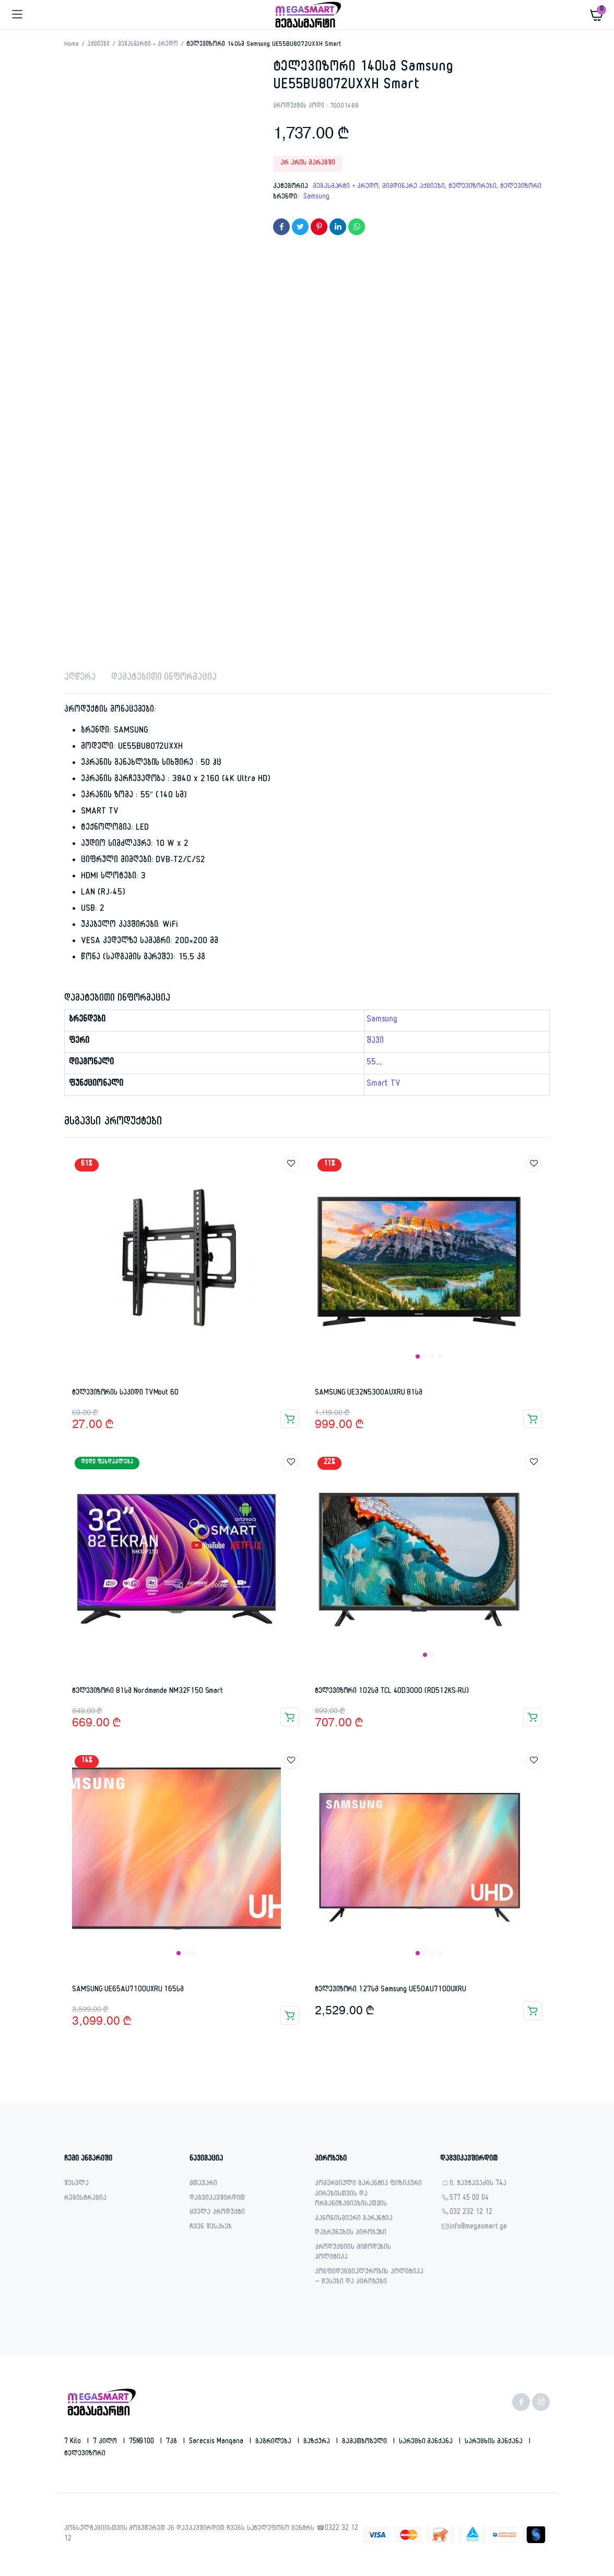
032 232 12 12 (471, 2213)
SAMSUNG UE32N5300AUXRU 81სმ (368, 1393)
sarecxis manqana (217, 2442)
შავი (375, 1042)
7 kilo (73, 2442)
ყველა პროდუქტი (217, 2213)
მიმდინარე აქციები (413, 187)
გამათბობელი (365, 2442)
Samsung (316, 197)
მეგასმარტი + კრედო (148, 45)
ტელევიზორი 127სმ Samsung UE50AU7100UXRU (390, 1990)
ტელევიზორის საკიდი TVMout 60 (125, 1393)
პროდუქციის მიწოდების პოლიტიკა (353, 2253)
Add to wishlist (290, 1164)
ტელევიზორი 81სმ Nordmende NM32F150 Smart (147, 1691)
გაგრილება (274, 2442)
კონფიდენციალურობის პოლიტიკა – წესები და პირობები (369, 2278)
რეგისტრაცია (85, 2199)
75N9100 (143, 2442)
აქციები (98, 45)
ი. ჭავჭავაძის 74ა (478, 2184)
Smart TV (384, 1084)
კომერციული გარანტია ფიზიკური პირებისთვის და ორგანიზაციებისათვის (368, 2194)
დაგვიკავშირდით (217, 2199)
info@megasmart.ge (478, 2228)
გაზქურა (317, 2442)
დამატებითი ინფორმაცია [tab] (164, 678)
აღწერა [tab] (80, 678)
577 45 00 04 (469, 2199)
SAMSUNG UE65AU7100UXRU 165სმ (128, 1990)
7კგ (172, 2442)
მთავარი (203, 2184)
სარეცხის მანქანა (495, 2442)
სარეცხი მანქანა (427, 2442)
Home (71, 45)
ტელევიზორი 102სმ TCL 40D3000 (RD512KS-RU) (392, 1691)
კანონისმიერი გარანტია (354, 2219)
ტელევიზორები (472, 187)
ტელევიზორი (520, 187)
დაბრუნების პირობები (350, 2233)
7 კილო (106, 2442)
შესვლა (76, 2184)
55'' (374, 1063)
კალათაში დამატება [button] (289, 1418)
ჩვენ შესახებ (211, 2228)
